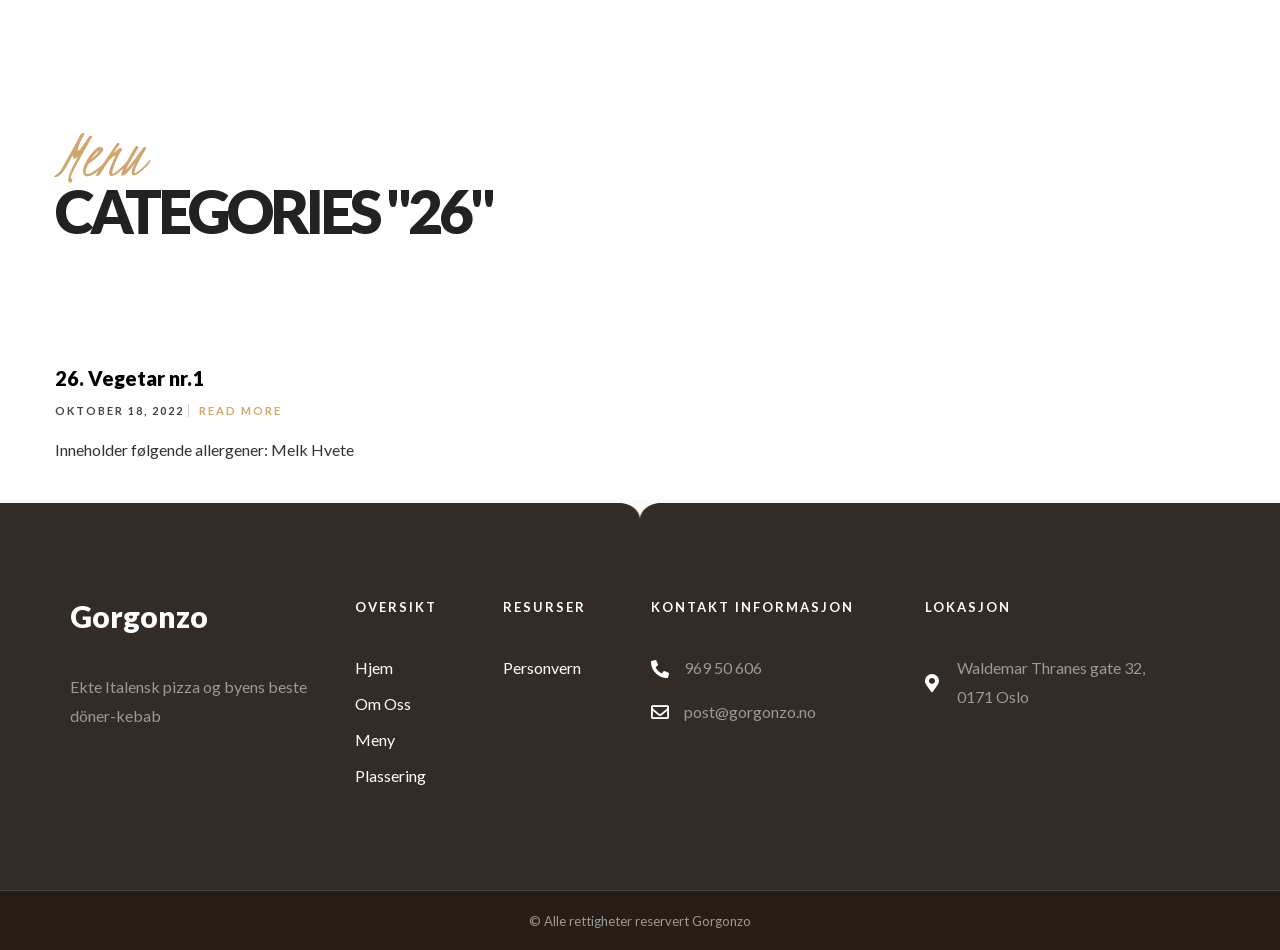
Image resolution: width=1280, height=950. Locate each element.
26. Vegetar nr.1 (129, 378)
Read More (240, 410)
